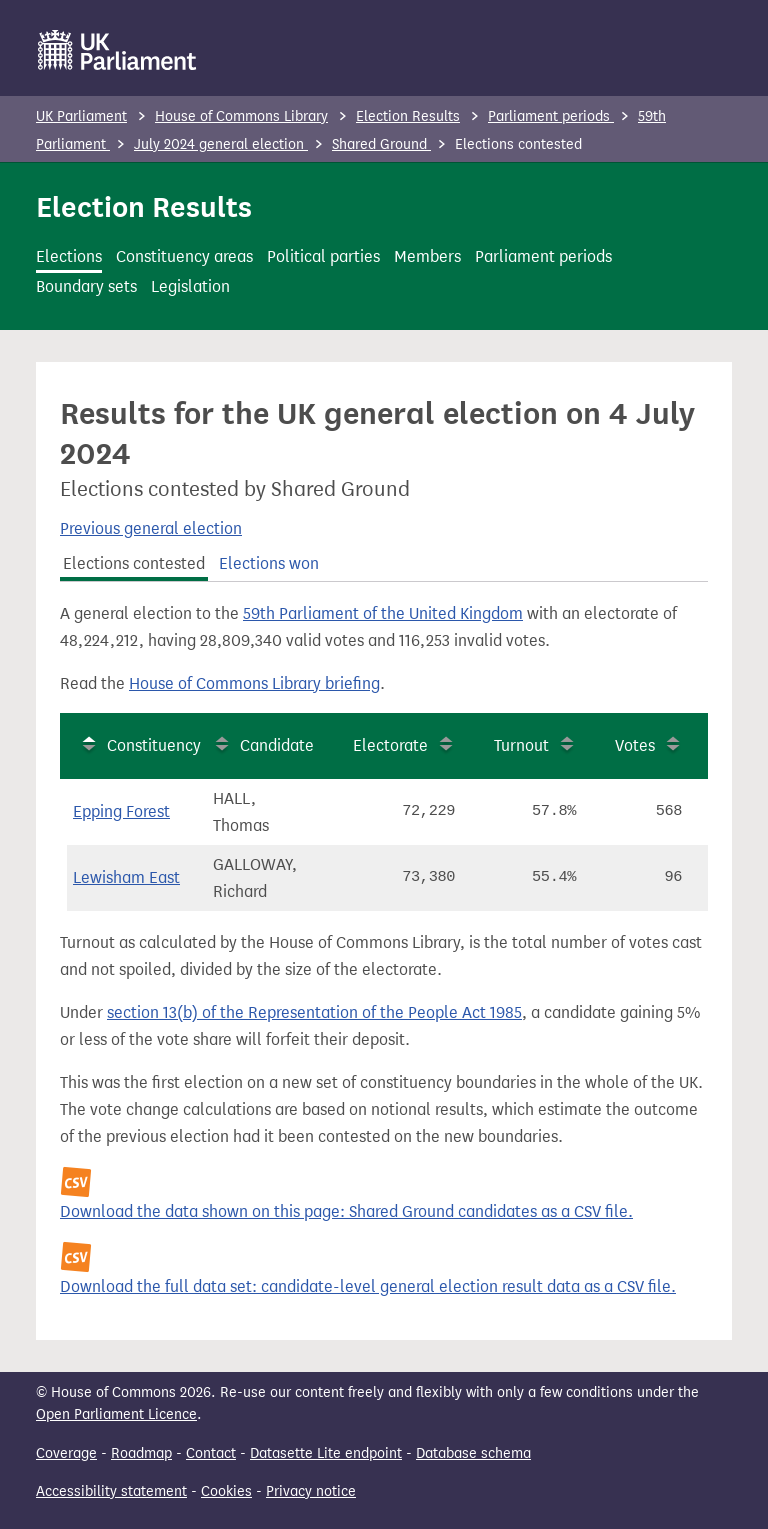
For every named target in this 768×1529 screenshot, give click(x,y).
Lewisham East (126, 877)
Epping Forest (121, 811)
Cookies (226, 1491)
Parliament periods (551, 116)
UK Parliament (81, 116)
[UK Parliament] (117, 50)
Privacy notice (311, 1491)
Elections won (269, 563)
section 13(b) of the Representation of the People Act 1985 (314, 1012)
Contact (211, 1453)
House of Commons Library (241, 116)
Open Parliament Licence (116, 1414)
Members (427, 256)
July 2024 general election (221, 144)
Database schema (473, 1453)
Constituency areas (184, 256)
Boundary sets (86, 286)
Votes (635, 745)
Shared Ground (381, 144)
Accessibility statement (111, 1491)
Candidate (277, 745)
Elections (69, 256)
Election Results (408, 116)
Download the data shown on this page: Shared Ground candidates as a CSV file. (346, 1211)
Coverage (66, 1453)
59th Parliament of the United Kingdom (383, 613)
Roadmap (141, 1453)
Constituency (154, 745)
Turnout (521, 745)
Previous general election (151, 528)
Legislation (190, 286)
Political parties (323, 256)
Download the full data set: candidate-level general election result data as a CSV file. (368, 1286)
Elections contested (134, 563)
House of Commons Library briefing (254, 683)
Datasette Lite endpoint (326, 1453)
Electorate (390, 745)
